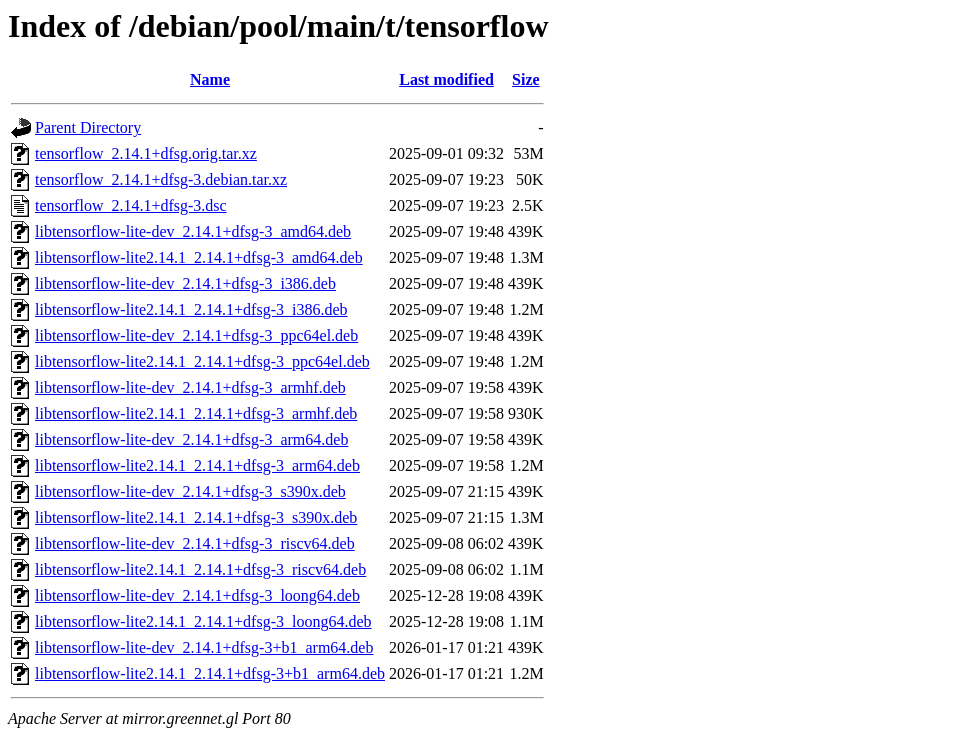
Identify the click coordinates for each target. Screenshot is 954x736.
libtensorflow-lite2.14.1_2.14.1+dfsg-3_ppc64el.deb (202, 361)
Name (210, 79)
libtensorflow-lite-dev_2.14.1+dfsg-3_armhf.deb (190, 387)
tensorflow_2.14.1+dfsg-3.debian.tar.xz (161, 179)
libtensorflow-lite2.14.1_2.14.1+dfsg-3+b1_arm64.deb (210, 673)
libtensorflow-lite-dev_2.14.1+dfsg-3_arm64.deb (191, 439)
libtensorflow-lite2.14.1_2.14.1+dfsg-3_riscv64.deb (200, 569)
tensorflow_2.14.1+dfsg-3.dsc (131, 205)
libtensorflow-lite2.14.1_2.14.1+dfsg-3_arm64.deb (197, 465)
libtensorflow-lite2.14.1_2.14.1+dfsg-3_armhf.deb (196, 413)
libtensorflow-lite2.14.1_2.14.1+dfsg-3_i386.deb (191, 309)
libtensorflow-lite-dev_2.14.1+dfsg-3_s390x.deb (190, 491)
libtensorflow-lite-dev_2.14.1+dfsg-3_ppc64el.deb (196, 335)
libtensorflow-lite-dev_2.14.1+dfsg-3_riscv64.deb (195, 543)
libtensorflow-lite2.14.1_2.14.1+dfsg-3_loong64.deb (203, 621)
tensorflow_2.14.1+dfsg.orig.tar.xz (146, 153)
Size (526, 79)
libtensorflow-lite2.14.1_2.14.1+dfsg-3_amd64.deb (199, 257)
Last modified (446, 79)
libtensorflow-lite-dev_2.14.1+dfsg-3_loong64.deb (197, 595)
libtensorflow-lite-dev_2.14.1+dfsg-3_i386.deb (185, 283)
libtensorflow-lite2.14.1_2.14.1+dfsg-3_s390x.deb (196, 517)
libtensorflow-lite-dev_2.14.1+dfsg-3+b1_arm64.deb (204, 647)
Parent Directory (88, 127)
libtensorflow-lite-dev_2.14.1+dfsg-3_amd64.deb (193, 231)
